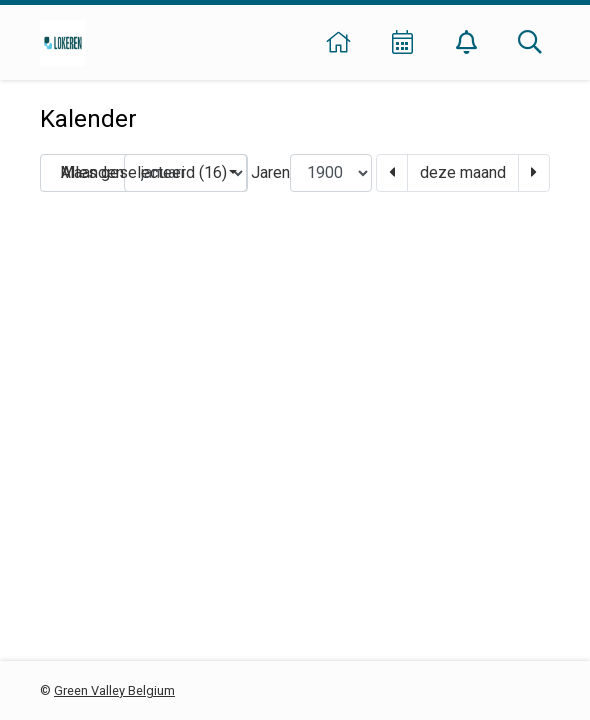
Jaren (270, 172)
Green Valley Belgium (114, 690)
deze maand (463, 172)
